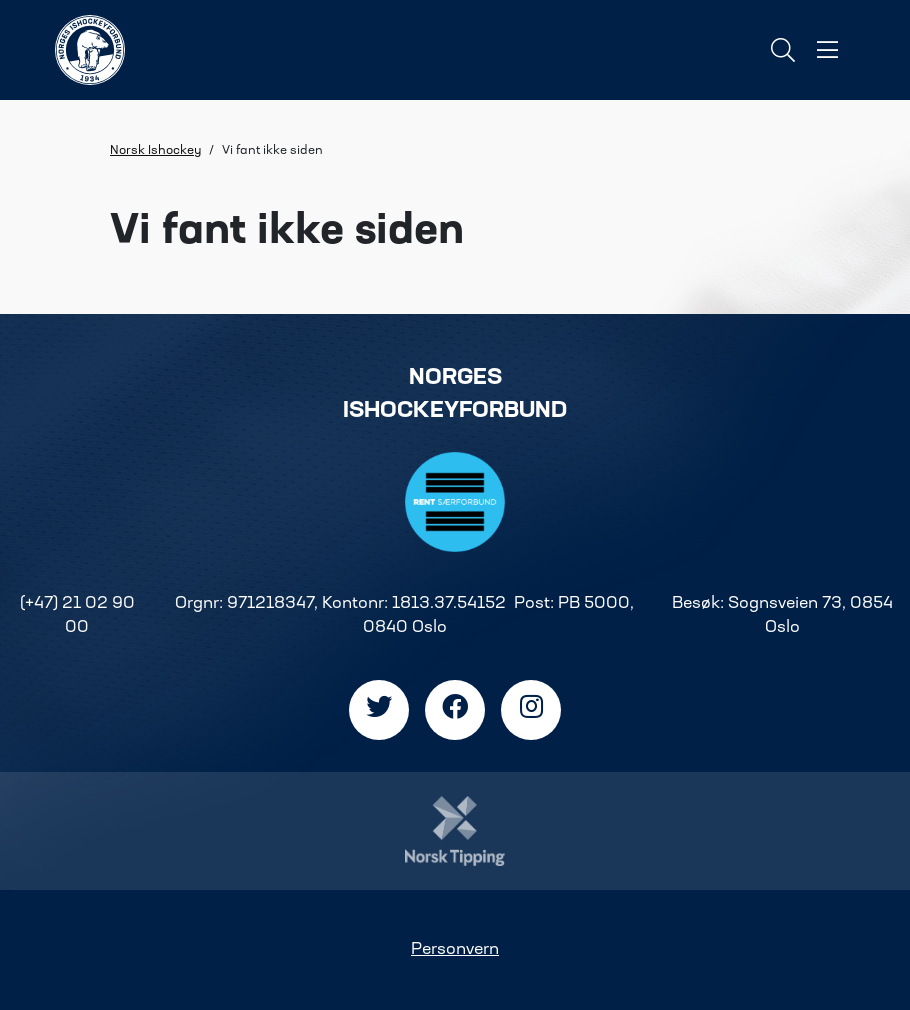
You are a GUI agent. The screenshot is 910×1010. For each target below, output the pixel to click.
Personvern (455, 950)
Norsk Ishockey (155, 151)
